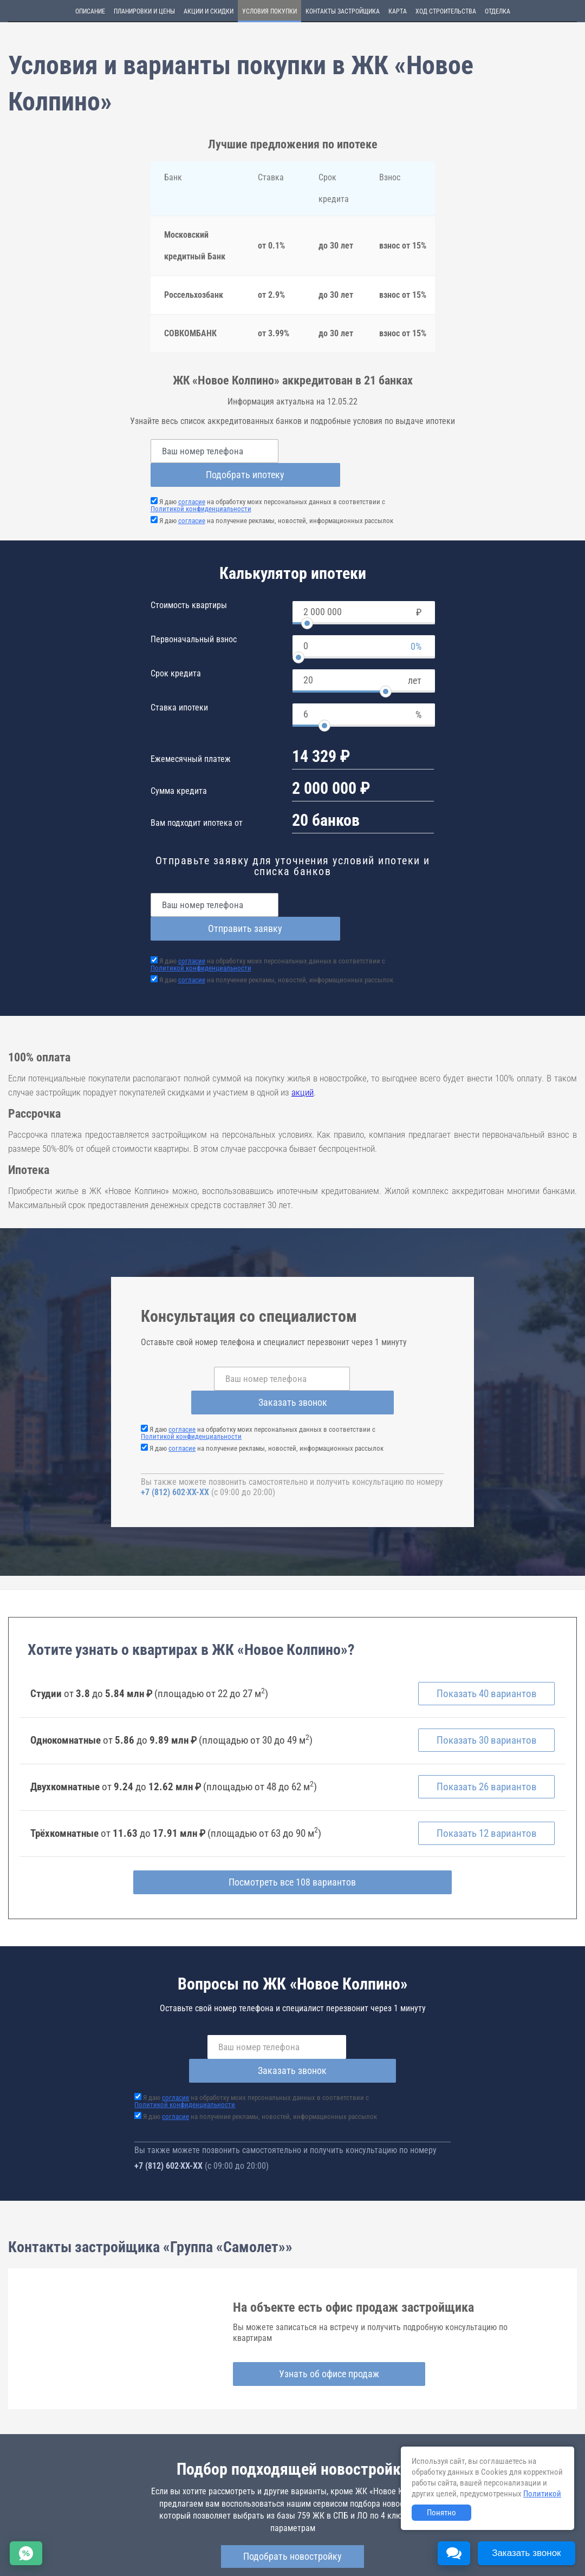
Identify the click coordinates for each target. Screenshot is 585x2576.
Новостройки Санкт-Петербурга (57, 2533)
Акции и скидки (208, 11)
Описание (90, 11)
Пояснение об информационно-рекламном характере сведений (192, 2551)
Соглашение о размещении (50, 2551)
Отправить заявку (367, 880)
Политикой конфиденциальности (201, 485)
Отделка (497, 11)
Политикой (542, 2494)
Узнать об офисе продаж (295, 2281)
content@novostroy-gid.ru (340, 2561)
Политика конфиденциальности (341, 2551)
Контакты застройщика (343, 11)
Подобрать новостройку (292, 2464)
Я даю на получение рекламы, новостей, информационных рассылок (276, 497)
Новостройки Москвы (142, 2533)
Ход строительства (445, 11)
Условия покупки (269, 11)
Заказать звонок (372, 1330)
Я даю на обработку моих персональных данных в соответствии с (268, 481)
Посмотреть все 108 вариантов (293, 1813)
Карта (397, 11)
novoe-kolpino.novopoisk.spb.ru (384, 2505)
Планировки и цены (144, 11)
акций (302, 1044)
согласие (191, 478)
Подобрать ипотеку (367, 450)
